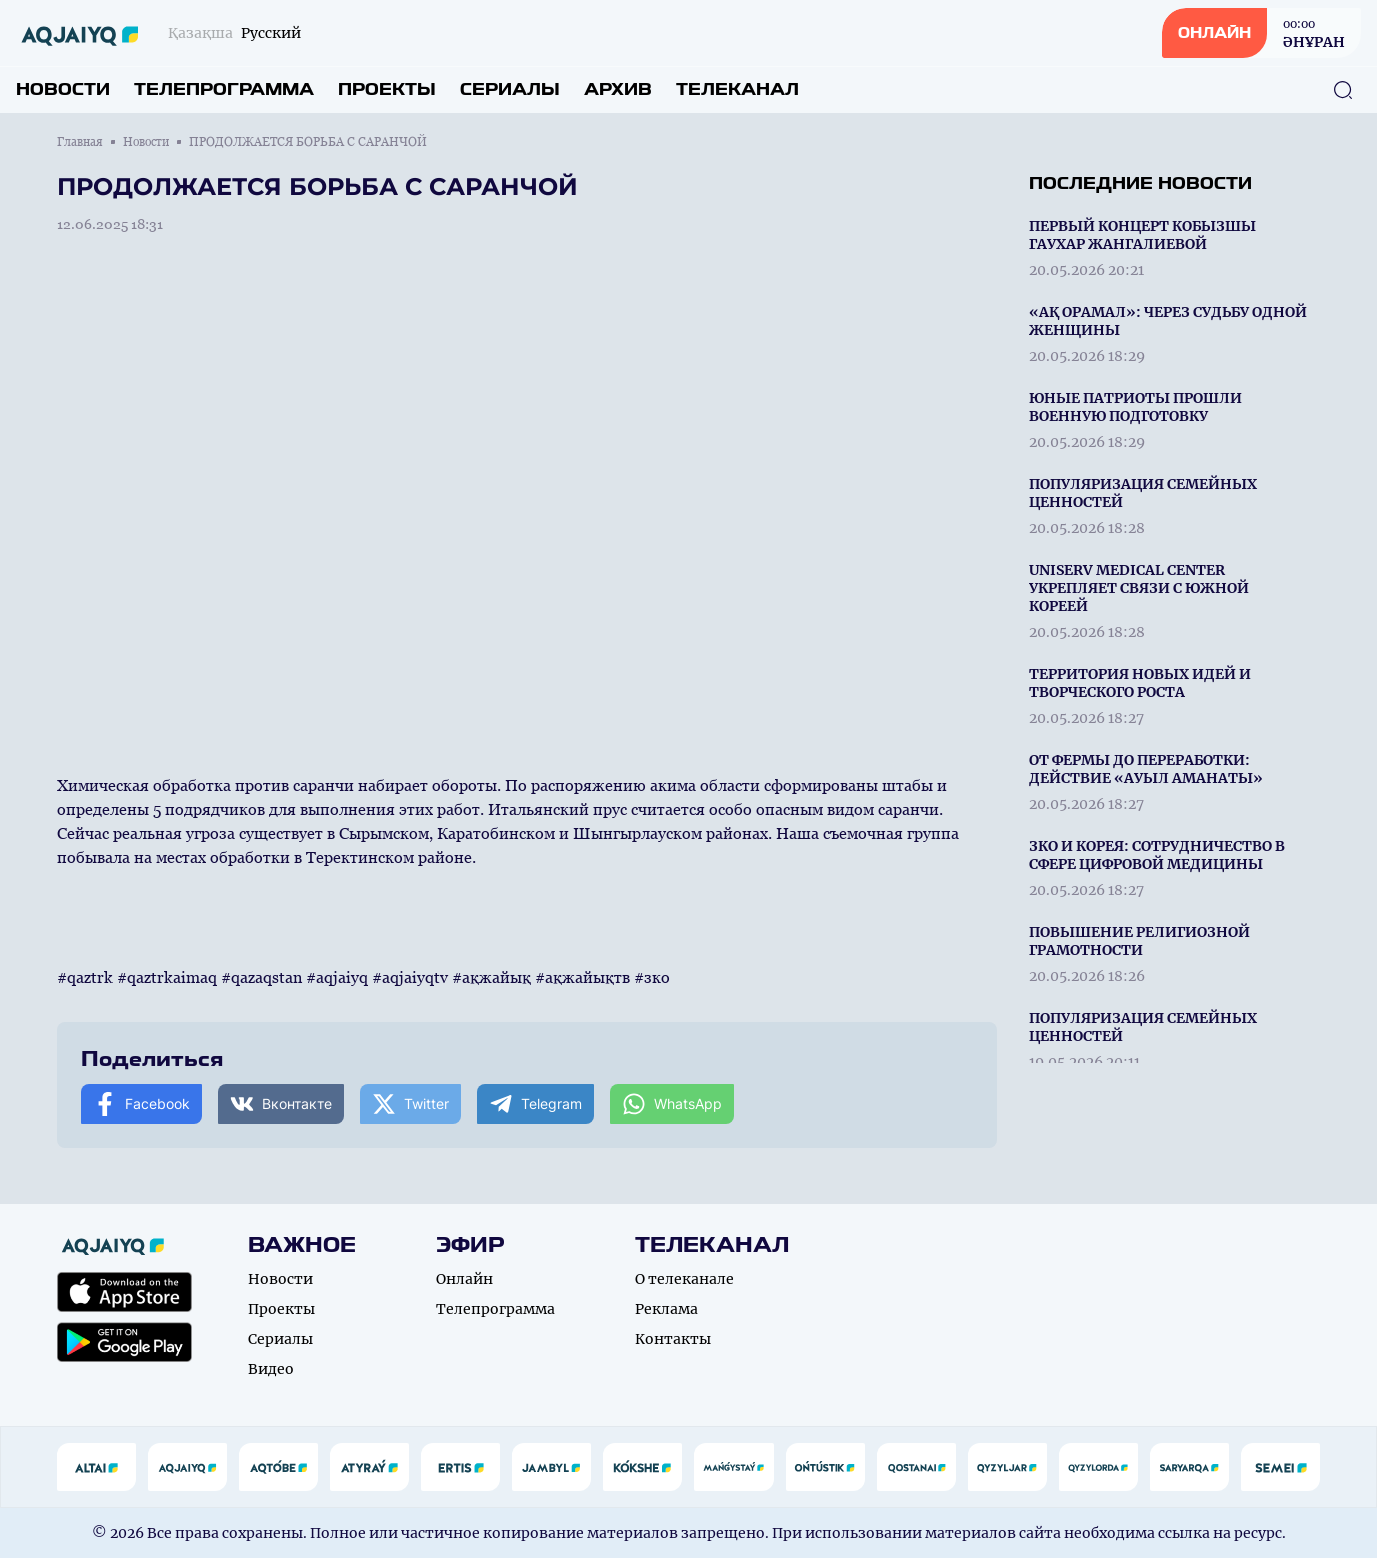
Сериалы (510, 89)
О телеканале (684, 1279)
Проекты (387, 89)
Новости (63, 89)
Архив (618, 89)
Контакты (673, 1339)
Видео (271, 1369)
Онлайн (464, 1279)
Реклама (666, 1309)
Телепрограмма (224, 89)
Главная (80, 142)
